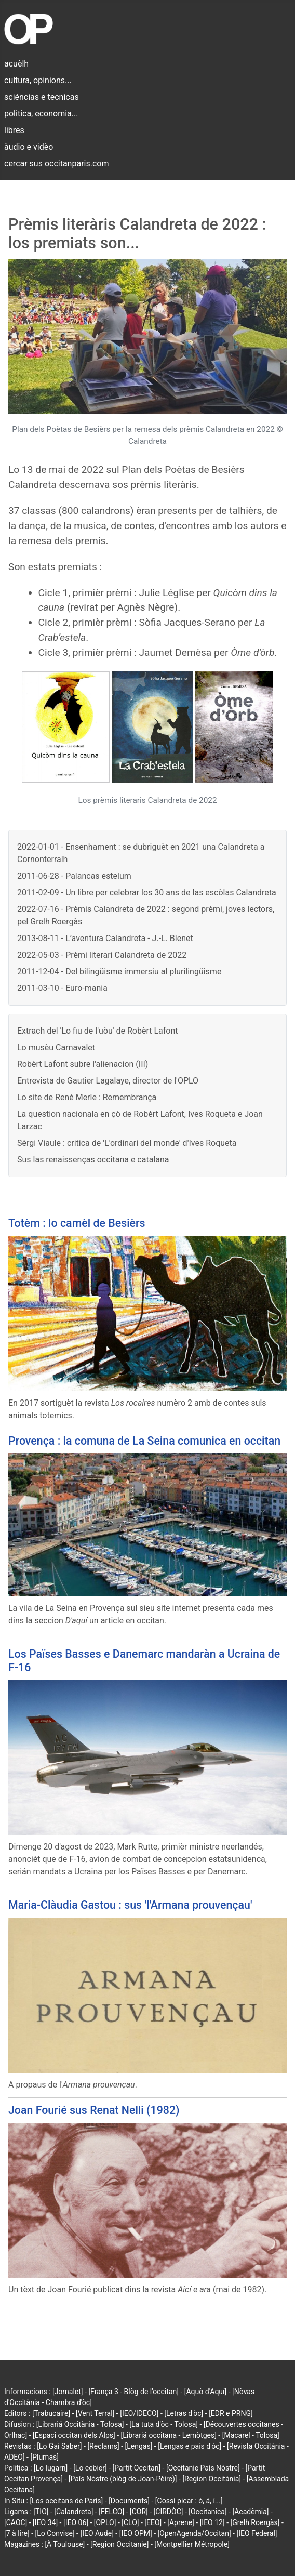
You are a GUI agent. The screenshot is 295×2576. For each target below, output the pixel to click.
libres (14, 130)
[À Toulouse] (65, 2544)
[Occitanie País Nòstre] (203, 2468)
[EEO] (153, 2522)
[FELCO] (111, 2511)
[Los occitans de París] (66, 2500)
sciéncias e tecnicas (41, 97)
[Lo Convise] (55, 2533)
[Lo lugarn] (51, 2468)
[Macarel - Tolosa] (250, 2435)
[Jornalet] (67, 2391)
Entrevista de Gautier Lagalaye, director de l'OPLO (107, 1081)
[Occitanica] (207, 2511)
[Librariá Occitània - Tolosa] (80, 2424)
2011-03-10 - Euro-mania (62, 988)
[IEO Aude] (96, 2533)
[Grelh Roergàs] (254, 2522)
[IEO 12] (212, 2522)
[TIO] (40, 2511)
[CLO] (130, 2522)
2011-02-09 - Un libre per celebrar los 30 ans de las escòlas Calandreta (146, 892)
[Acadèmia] (250, 2511)
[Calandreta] (73, 2511)
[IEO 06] (75, 2522)
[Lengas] (139, 2446)
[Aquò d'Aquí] (205, 2391)
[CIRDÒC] (168, 2511)
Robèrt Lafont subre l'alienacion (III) (82, 1064)
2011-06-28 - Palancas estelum (74, 876)
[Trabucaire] (51, 2413)
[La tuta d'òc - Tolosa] (163, 2424)
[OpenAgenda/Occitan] (194, 2533)
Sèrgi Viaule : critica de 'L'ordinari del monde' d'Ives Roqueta (126, 1143)
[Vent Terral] (95, 2413)
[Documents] (129, 2500)
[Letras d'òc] (183, 2413)
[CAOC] (15, 2522)
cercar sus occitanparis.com (56, 163)
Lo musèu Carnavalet (56, 1047)
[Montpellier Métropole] (192, 2544)
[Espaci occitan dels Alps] (74, 2435)
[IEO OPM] (135, 2533)
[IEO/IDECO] (139, 2413)
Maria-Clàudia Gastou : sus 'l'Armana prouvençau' (130, 1904)
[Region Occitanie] (119, 2544)
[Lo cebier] (90, 2468)
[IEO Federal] (256, 2533)
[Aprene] (180, 2522)
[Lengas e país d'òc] (189, 2446)
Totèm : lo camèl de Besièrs (76, 1223)
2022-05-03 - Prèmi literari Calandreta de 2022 (101, 955)
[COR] (139, 2511)
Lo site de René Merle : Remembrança (86, 1097)
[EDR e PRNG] (231, 2413)
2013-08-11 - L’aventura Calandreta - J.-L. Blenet (105, 938)
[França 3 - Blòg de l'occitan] (133, 2391)
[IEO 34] (45, 2522)
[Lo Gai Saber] (59, 2446)
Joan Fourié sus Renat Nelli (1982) (94, 2110)
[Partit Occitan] (137, 2468)
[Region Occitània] (211, 2479)
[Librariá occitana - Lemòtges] (169, 2435)
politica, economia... (41, 113)
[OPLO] (105, 2522)
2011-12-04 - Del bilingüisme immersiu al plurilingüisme (119, 971)
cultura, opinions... (38, 80)
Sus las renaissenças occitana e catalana (93, 1160)
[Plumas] (44, 2457)
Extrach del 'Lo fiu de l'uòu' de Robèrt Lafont (97, 1031)
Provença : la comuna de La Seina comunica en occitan (144, 1440)
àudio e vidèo (28, 147)
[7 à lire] (17, 2533)
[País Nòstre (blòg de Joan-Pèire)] (123, 2479)
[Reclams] (103, 2446)
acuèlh (16, 64)
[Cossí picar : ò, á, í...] (189, 2500)
